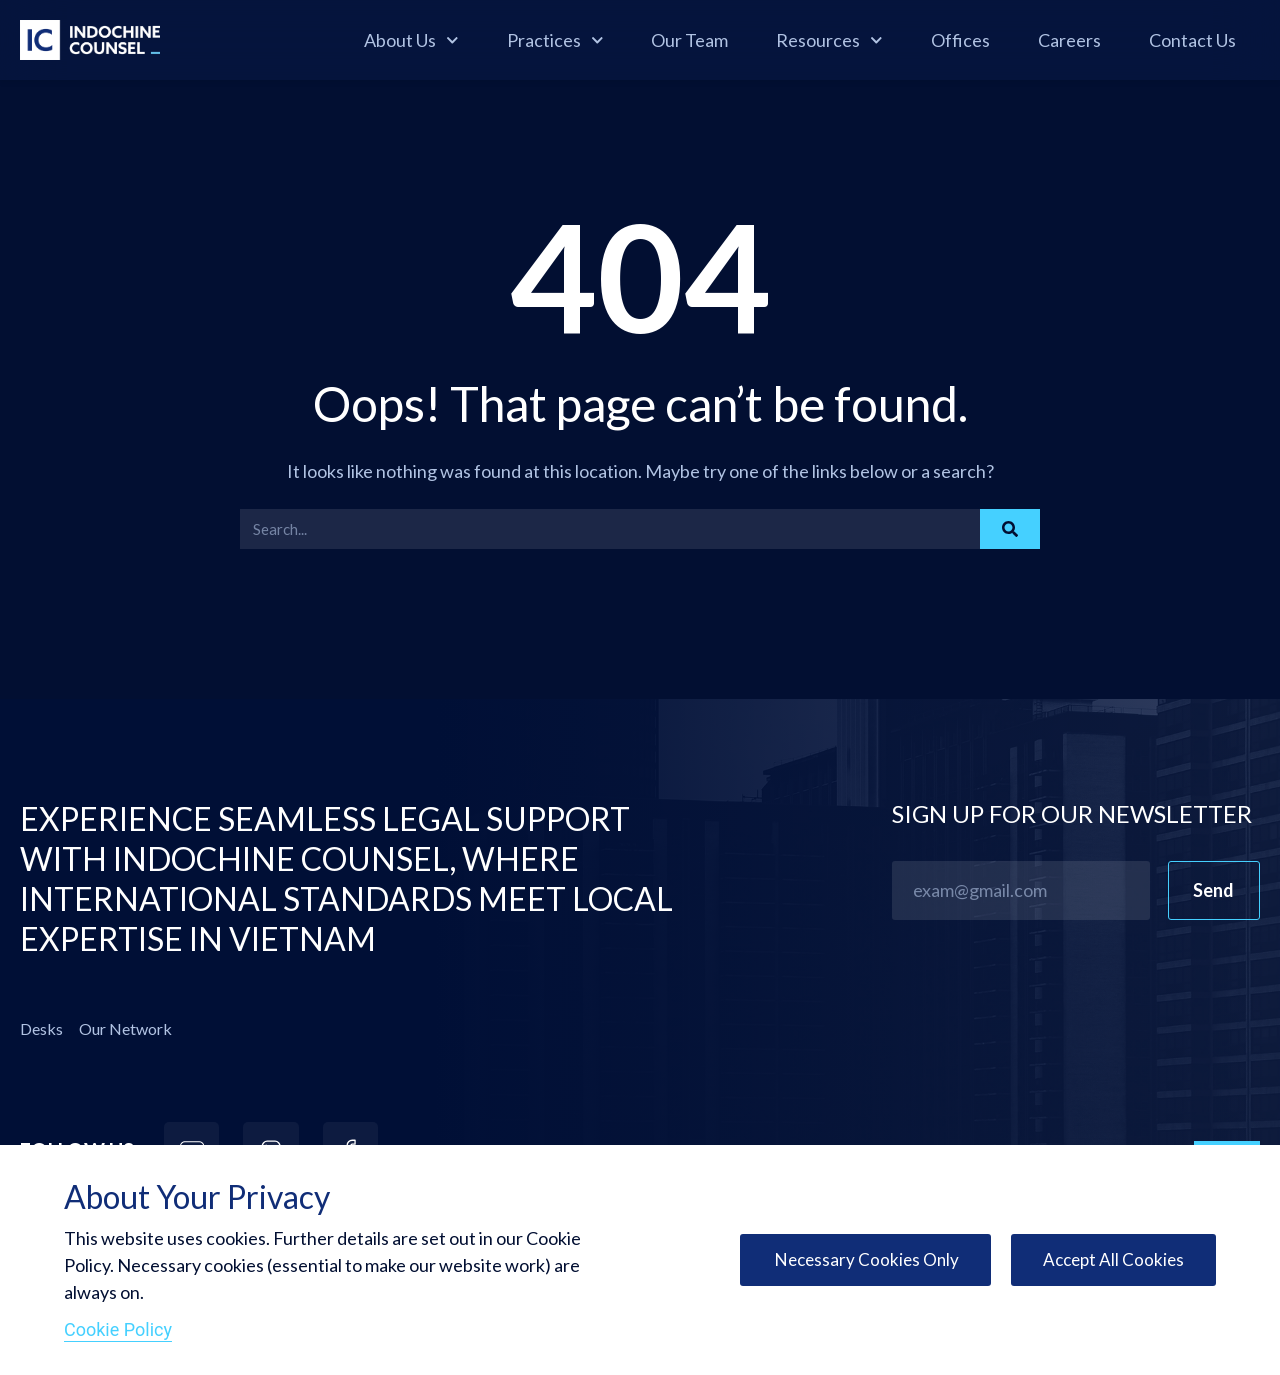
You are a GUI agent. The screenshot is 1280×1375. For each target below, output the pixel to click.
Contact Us (1192, 40)
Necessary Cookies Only (857, 1260)
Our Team (689, 40)
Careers (1069, 40)
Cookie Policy (118, 1329)
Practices (555, 40)
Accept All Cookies (1111, 1260)
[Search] (1010, 529)
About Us (411, 40)
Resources (829, 40)
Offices (960, 40)
